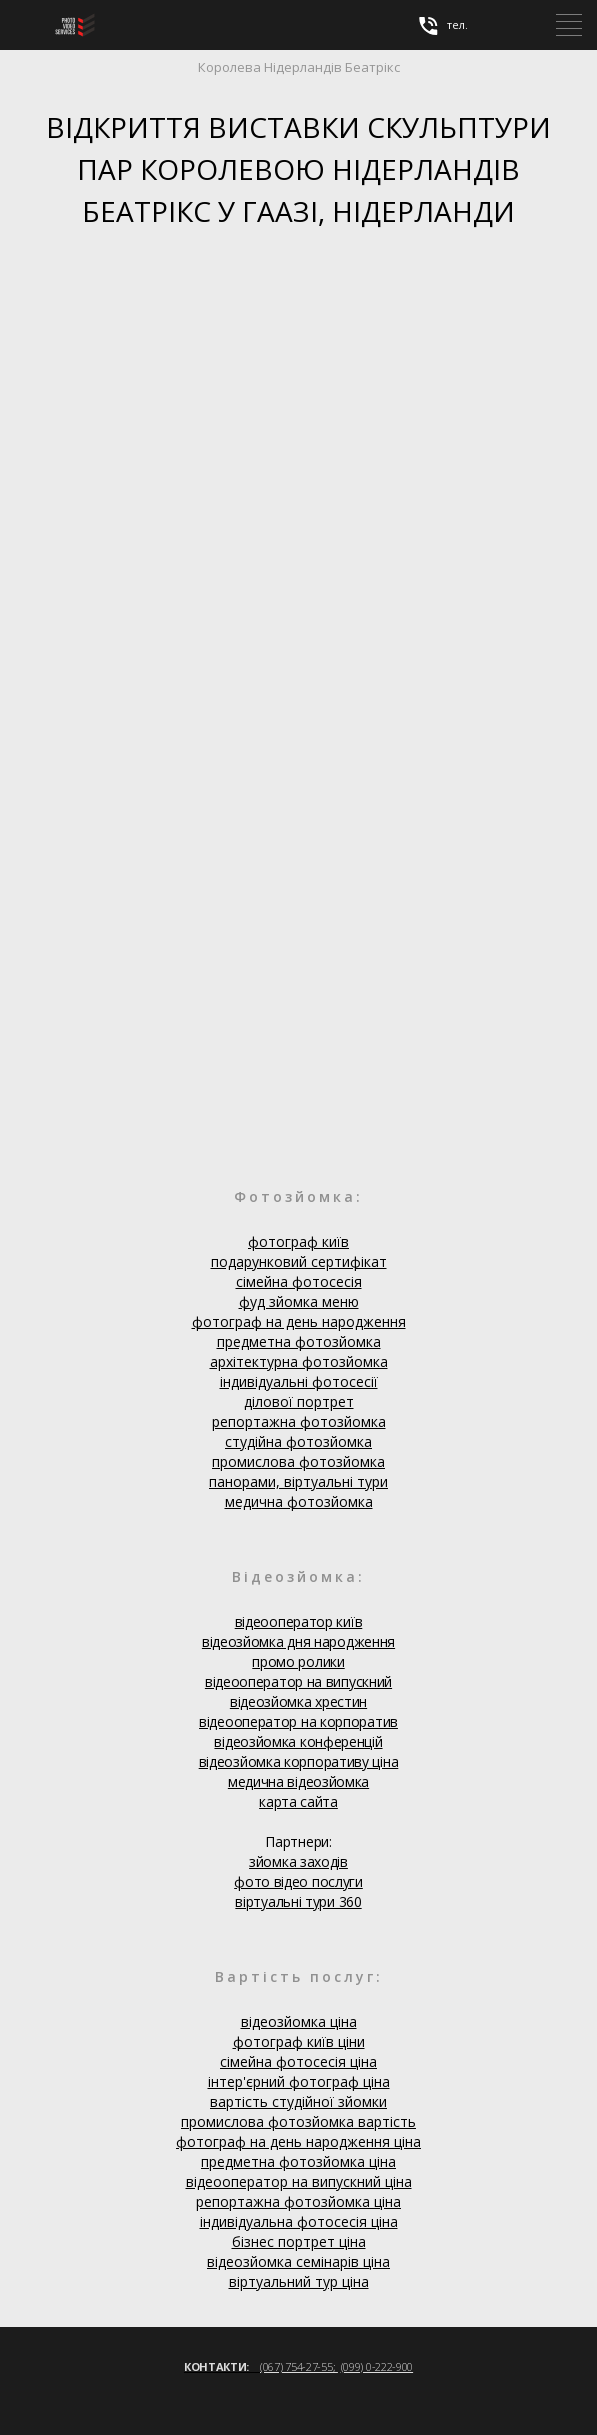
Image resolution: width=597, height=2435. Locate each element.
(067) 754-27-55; (299, 2366)
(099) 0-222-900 (377, 2366)
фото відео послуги (298, 1881)
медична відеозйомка (298, 1781)
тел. (442, 26)
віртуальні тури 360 (298, 1901)
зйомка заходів (298, 1861)
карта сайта (298, 1801)
